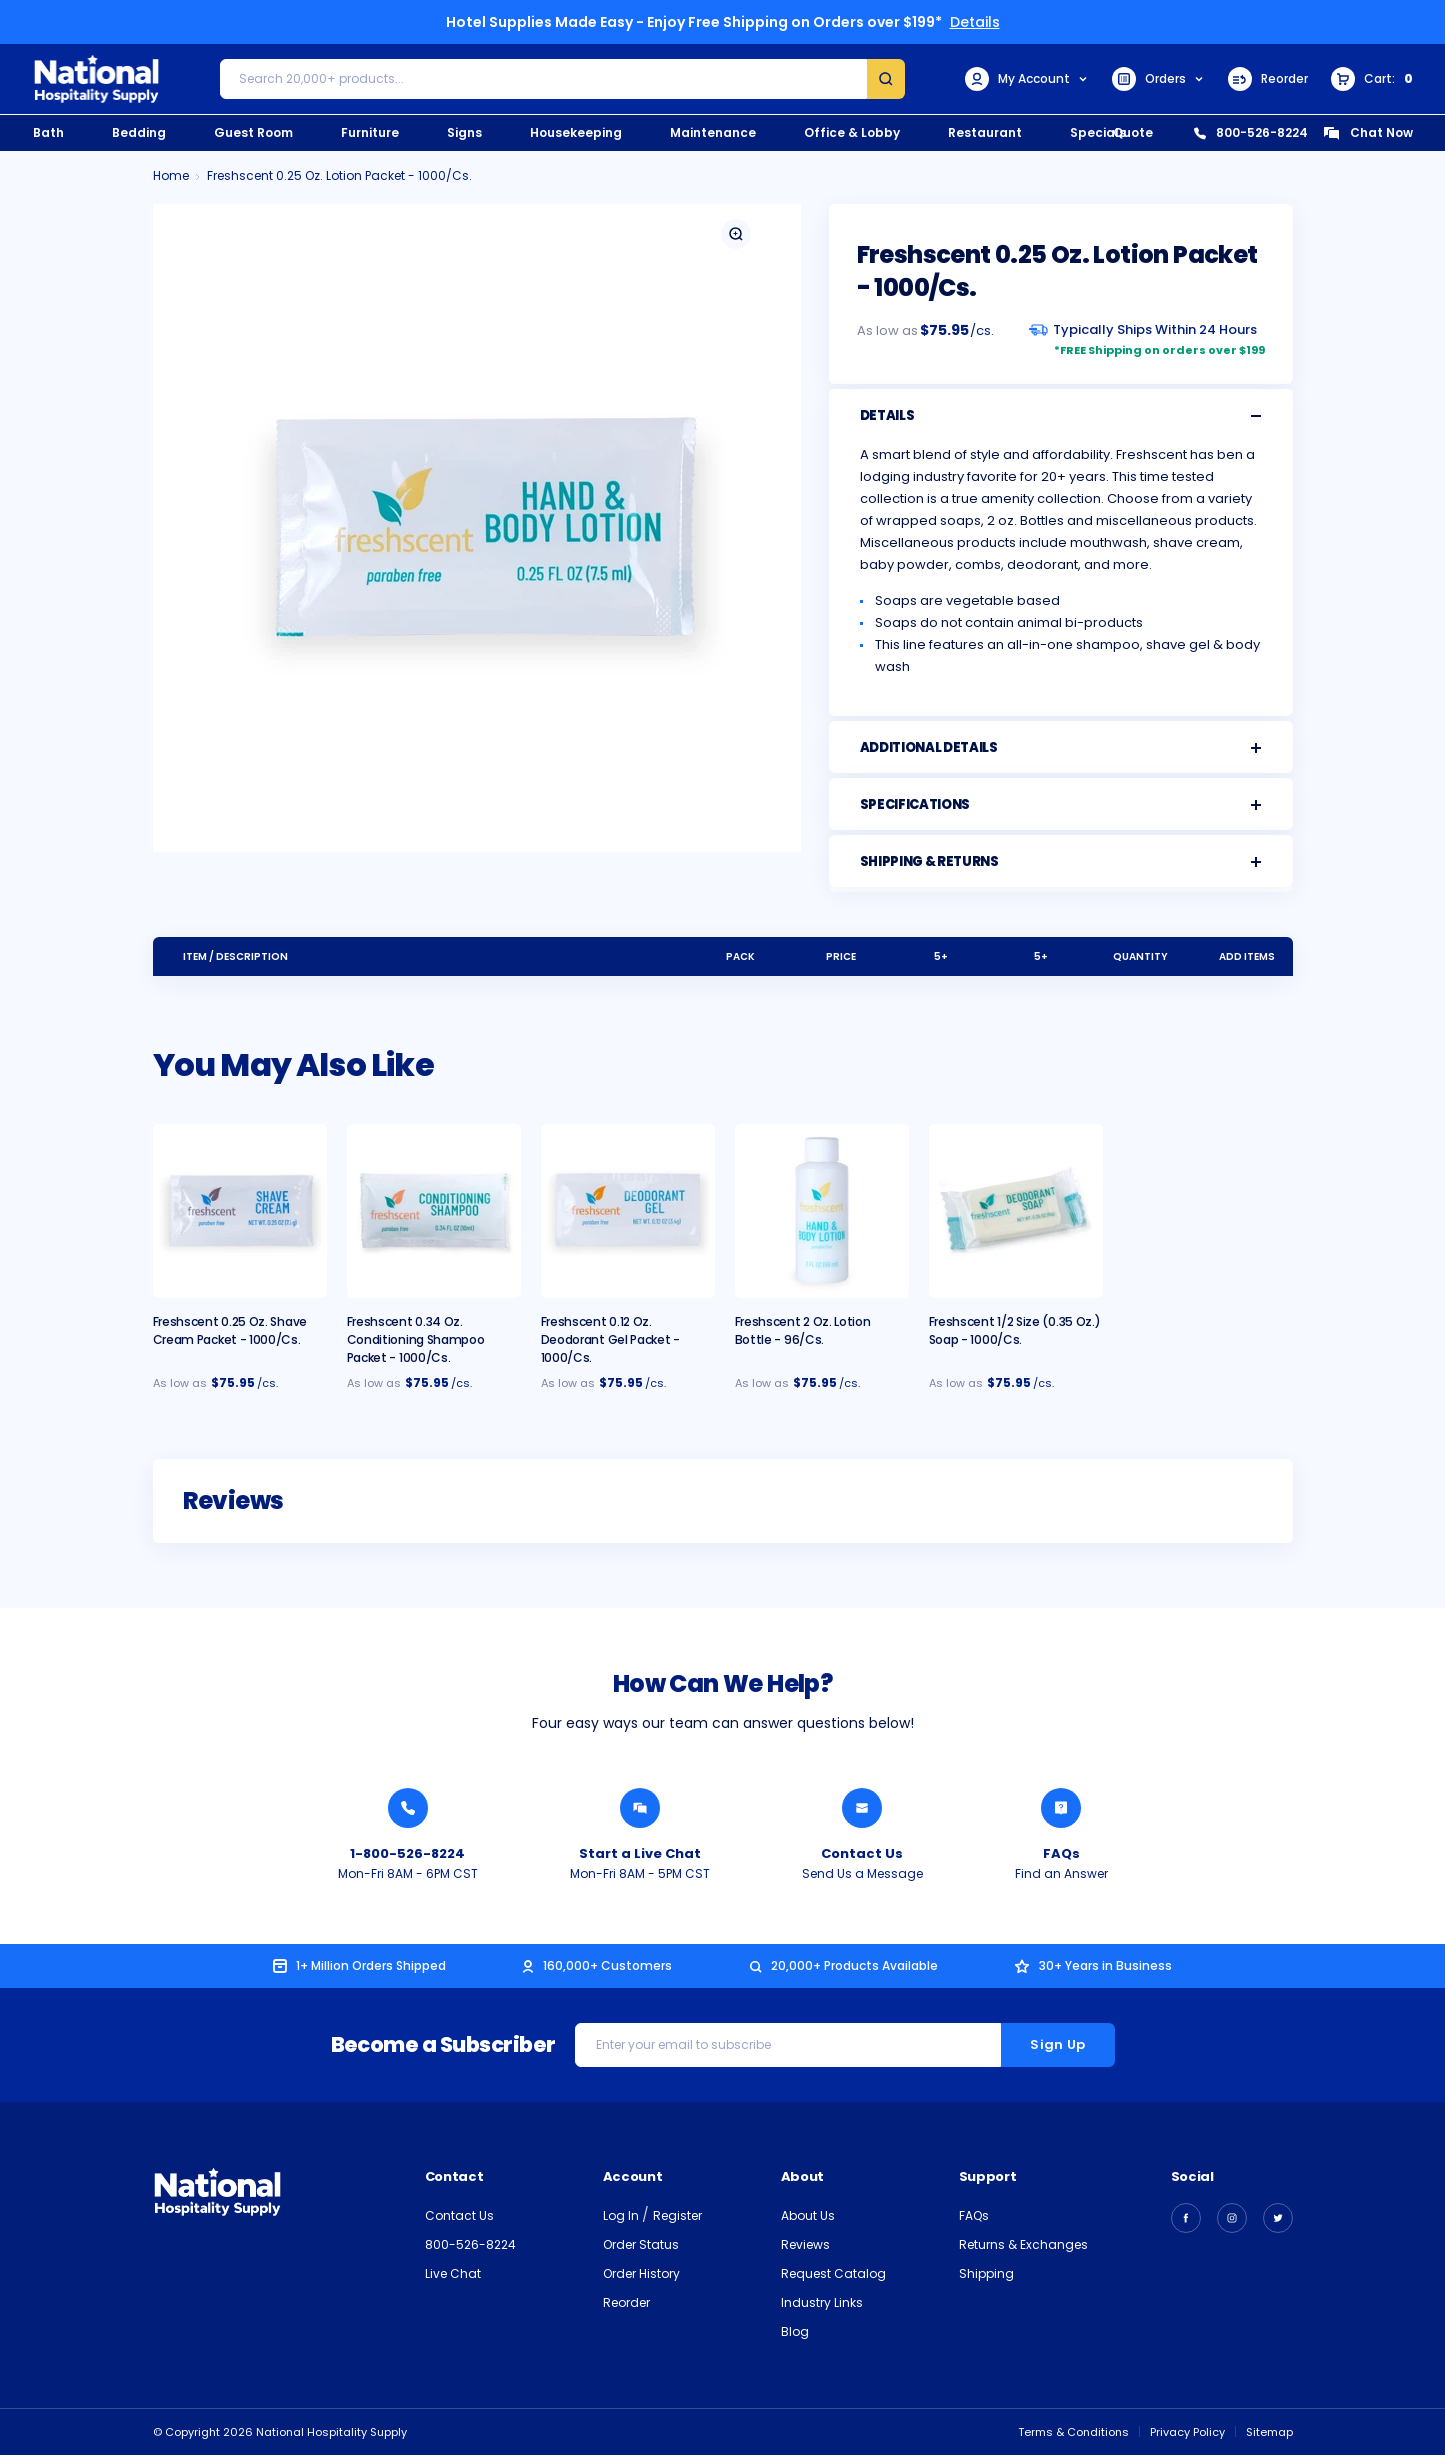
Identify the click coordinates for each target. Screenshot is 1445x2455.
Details (975, 22)
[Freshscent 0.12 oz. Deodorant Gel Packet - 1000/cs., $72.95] (628, 1211)
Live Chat (453, 2273)
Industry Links (822, 2302)
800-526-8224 (1251, 132)
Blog (795, 2331)
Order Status (641, 2244)
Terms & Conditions (1073, 2432)
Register (677, 2215)
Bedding (139, 132)
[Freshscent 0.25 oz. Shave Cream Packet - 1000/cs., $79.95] (240, 1211)
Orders (1158, 79)
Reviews (805, 2244)
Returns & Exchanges (1023, 2244)
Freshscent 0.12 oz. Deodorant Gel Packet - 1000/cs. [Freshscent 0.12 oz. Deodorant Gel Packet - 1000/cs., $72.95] (610, 1339)
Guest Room (253, 132)
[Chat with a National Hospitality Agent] (640, 1808)
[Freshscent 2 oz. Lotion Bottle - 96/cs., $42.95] (822, 1211)
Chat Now (1368, 132)
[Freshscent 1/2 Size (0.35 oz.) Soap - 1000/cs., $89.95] (1016, 1211)
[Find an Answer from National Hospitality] (1061, 1808)
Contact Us (459, 2215)
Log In (622, 2215)
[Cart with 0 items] (1372, 79)
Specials (1098, 132)
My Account (1027, 79)
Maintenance (713, 132)
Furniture (370, 132)
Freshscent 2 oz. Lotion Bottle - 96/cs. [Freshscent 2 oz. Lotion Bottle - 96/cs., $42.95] (803, 1330)
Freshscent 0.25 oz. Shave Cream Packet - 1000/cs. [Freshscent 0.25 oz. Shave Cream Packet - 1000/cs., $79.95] (230, 1330)
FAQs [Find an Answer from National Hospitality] (1061, 1853)
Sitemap (1269, 2432)
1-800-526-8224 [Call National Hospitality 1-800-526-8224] (407, 1853)
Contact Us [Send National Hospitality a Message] (862, 1853)
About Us (808, 2215)
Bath (48, 132)
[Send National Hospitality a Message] (862, 1808)
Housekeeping (576, 132)
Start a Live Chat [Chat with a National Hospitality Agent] (640, 1853)
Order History (641, 2273)
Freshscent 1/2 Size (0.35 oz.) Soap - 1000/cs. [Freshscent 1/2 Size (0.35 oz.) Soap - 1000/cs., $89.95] (1015, 1330)
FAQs (974, 2215)
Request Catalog (833, 2273)
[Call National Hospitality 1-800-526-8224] (408, 1808)
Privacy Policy (1187, 2432)
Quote (1133, 132)
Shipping (986, 2273)
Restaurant (985, 132)
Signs (464, 132)
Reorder (1268, 79)
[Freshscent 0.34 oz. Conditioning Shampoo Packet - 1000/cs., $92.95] (434, 1211)
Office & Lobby (852, 132)
